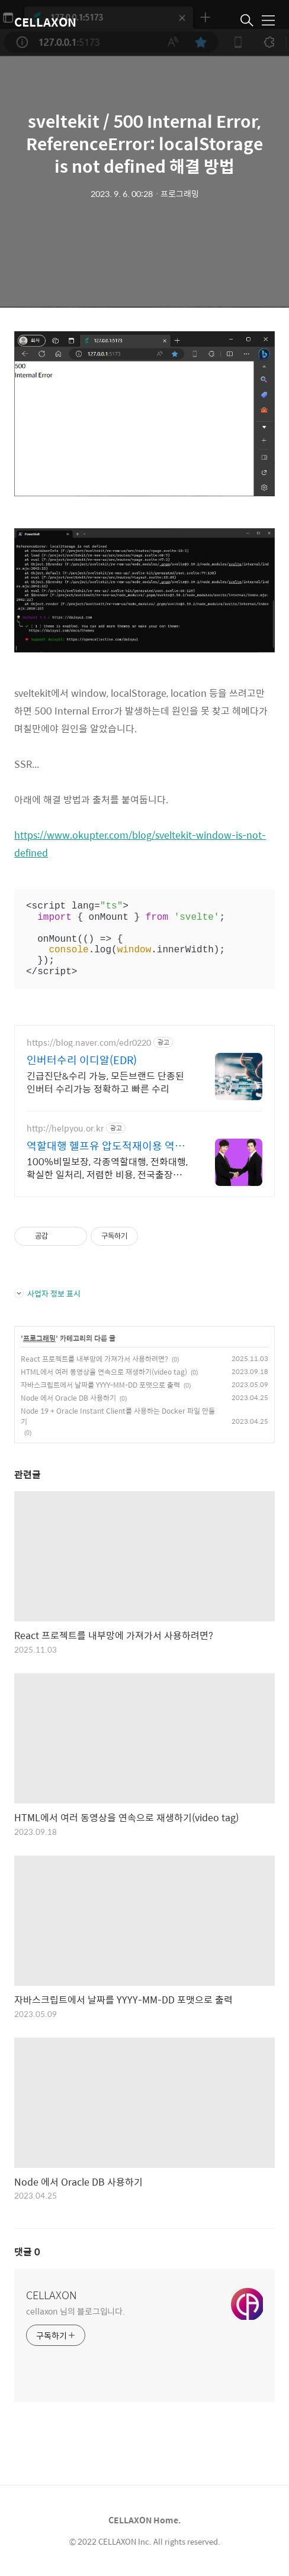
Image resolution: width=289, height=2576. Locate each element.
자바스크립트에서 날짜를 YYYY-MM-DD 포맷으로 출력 (100, 1384)
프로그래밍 (39, 1338)
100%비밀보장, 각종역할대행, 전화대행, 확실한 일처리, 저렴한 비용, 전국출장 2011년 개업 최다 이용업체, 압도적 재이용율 (107, 1167)
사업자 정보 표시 (47, 1293)
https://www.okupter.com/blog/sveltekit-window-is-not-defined (140, 844)
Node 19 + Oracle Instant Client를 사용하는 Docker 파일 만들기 (118, 1416)
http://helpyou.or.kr (65, 1128)
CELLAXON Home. (144, 2519)
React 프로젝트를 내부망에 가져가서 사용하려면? (94, 1358)
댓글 (27, 2251)
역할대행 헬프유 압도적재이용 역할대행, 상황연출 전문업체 (106, 1146)
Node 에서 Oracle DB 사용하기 (68, 1397)
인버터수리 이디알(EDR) (82, 1060)
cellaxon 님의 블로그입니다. (75, 2310)
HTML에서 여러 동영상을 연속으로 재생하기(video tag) (104, 1371)
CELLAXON (45, 21)
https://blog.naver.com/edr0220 (89, 1042)
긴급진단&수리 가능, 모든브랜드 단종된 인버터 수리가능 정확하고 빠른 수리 (105, 1081)
